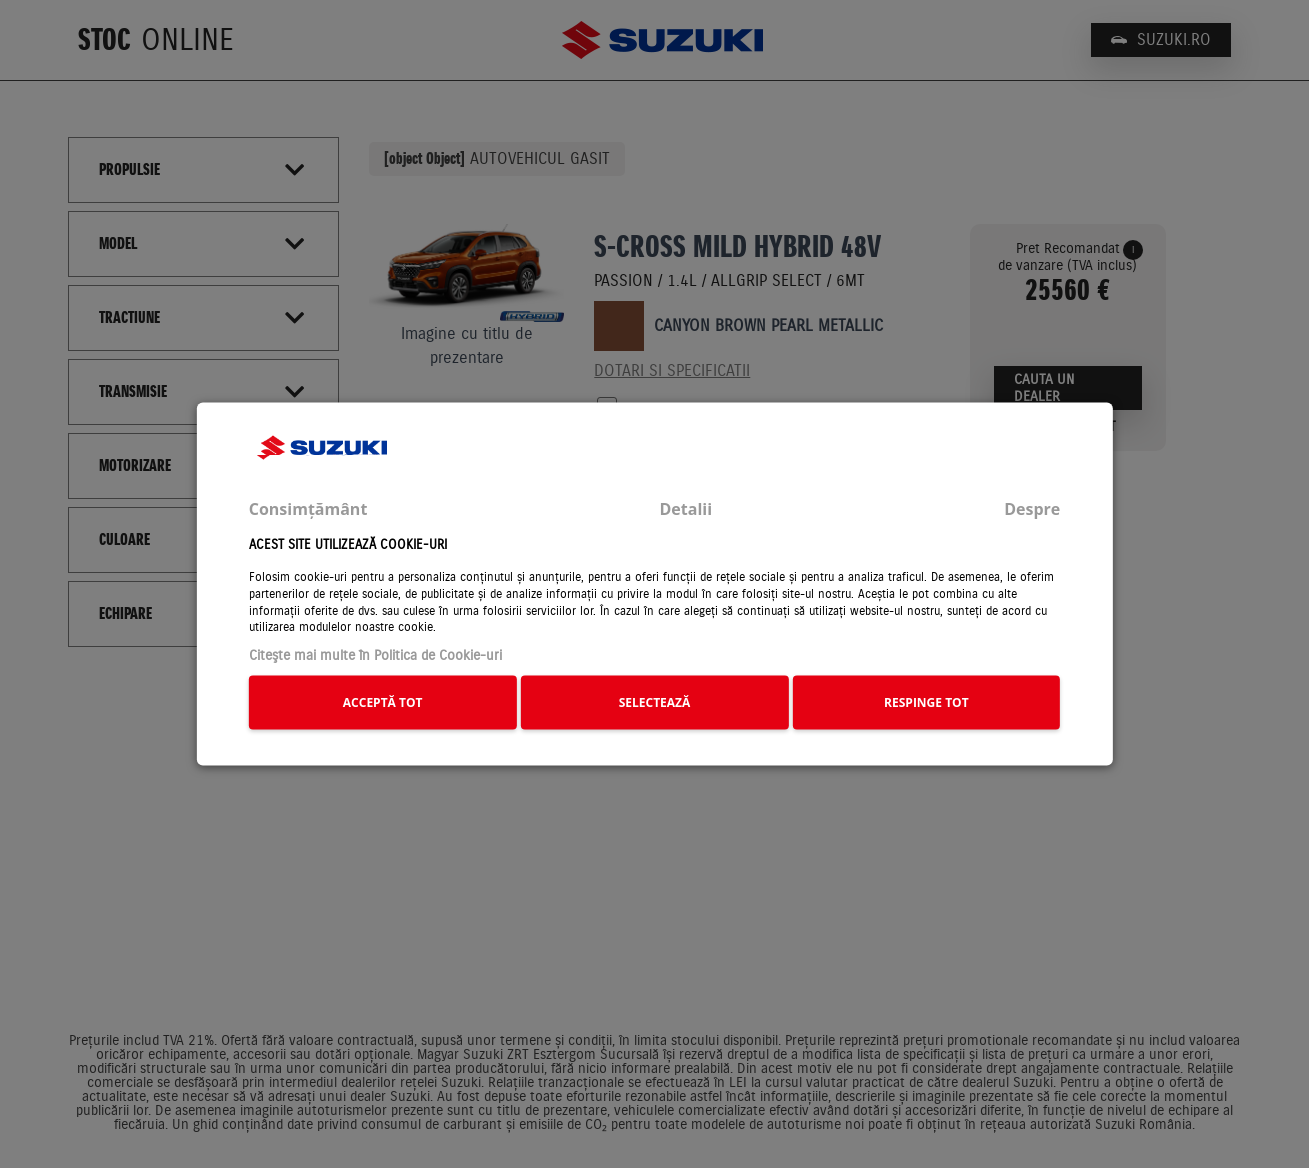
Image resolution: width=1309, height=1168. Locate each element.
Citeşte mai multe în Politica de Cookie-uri (375, 655)
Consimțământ (308, 508)
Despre (1032, 508)
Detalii (685, 508)
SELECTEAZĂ (655, 701)
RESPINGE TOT (926, 701)
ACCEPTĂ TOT (383, 701)
